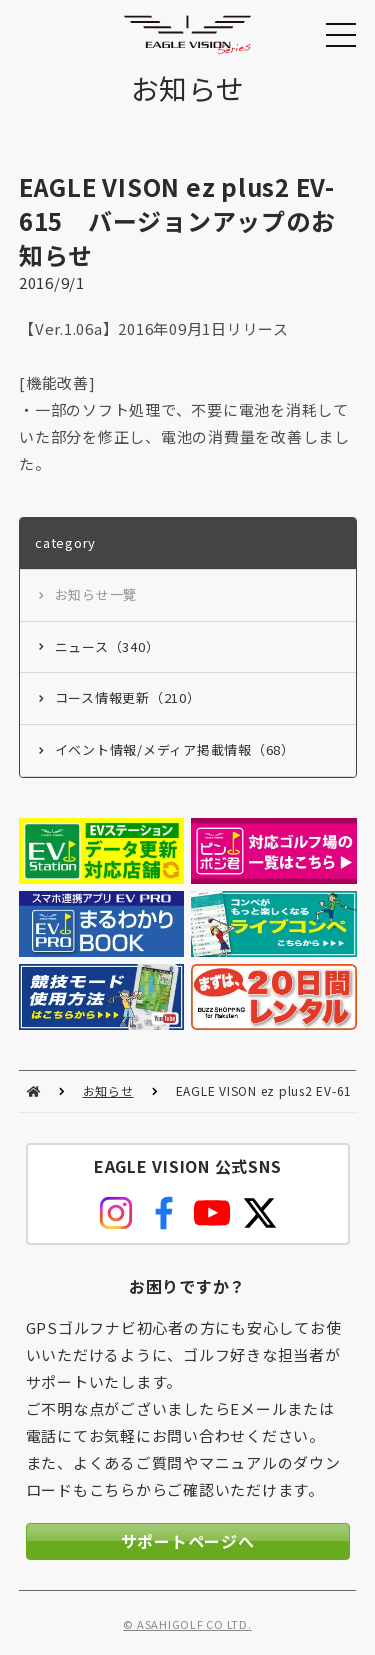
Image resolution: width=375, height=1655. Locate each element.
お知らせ (108, 1090)
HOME (33, 1091)
